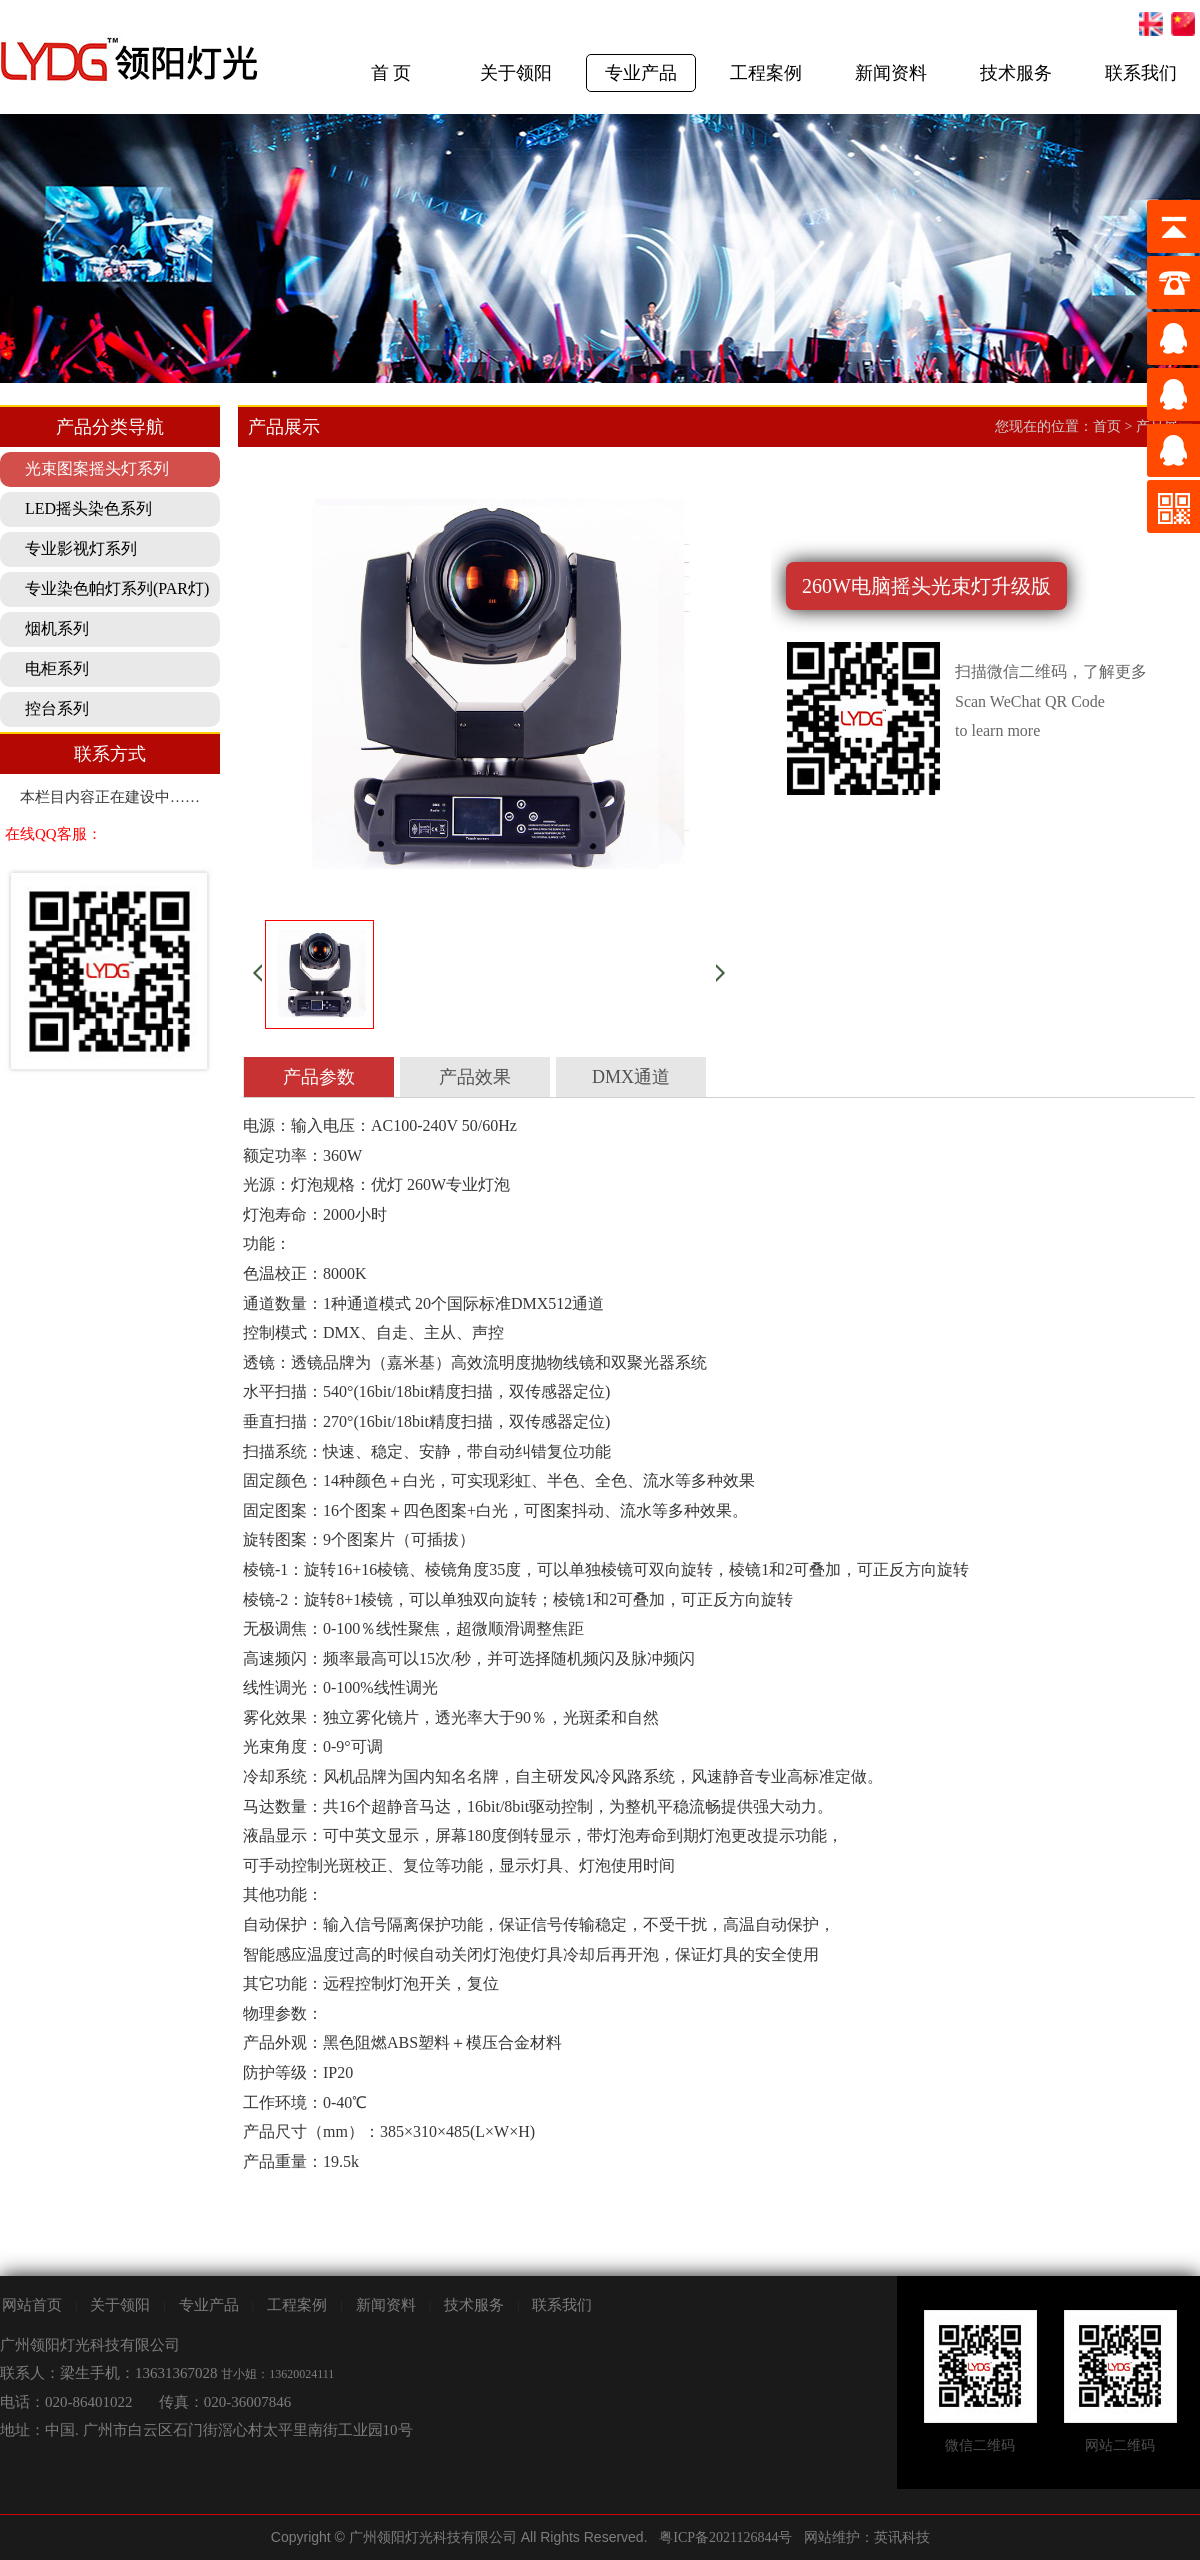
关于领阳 (516, 73)
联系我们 (1141, 73)
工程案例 (766, 73)
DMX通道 (631, 1077)
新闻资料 (891, 73)
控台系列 (57, 708)
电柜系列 (57, 668)
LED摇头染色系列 (88, 508)
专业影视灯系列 (81, 548)
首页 (1107, 426)
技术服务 (1016, 73)
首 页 (391, 73)
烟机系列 (57, 628)
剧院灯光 (0, 2515)
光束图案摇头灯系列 (97, 468)
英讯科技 (902, 2537)
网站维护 (832, 2537)
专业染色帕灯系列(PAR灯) (117, 588)
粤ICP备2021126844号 (725, 2537)
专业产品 (641, 73)
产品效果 (475, 1077)
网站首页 (32, 2305)
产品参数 (319, 1077)
